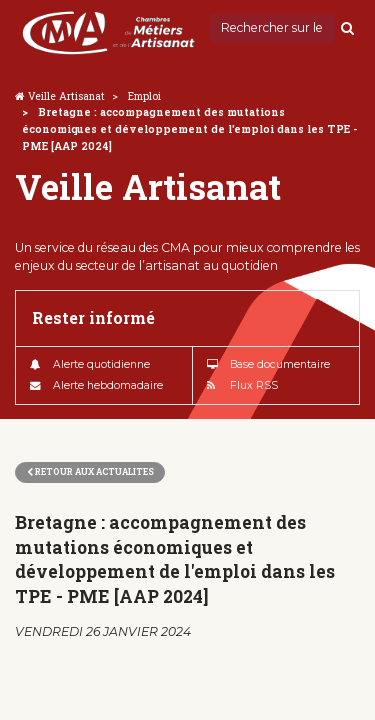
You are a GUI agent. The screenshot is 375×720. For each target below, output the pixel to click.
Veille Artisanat (66, 96)
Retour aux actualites (90, 471)
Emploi (144, 96)
